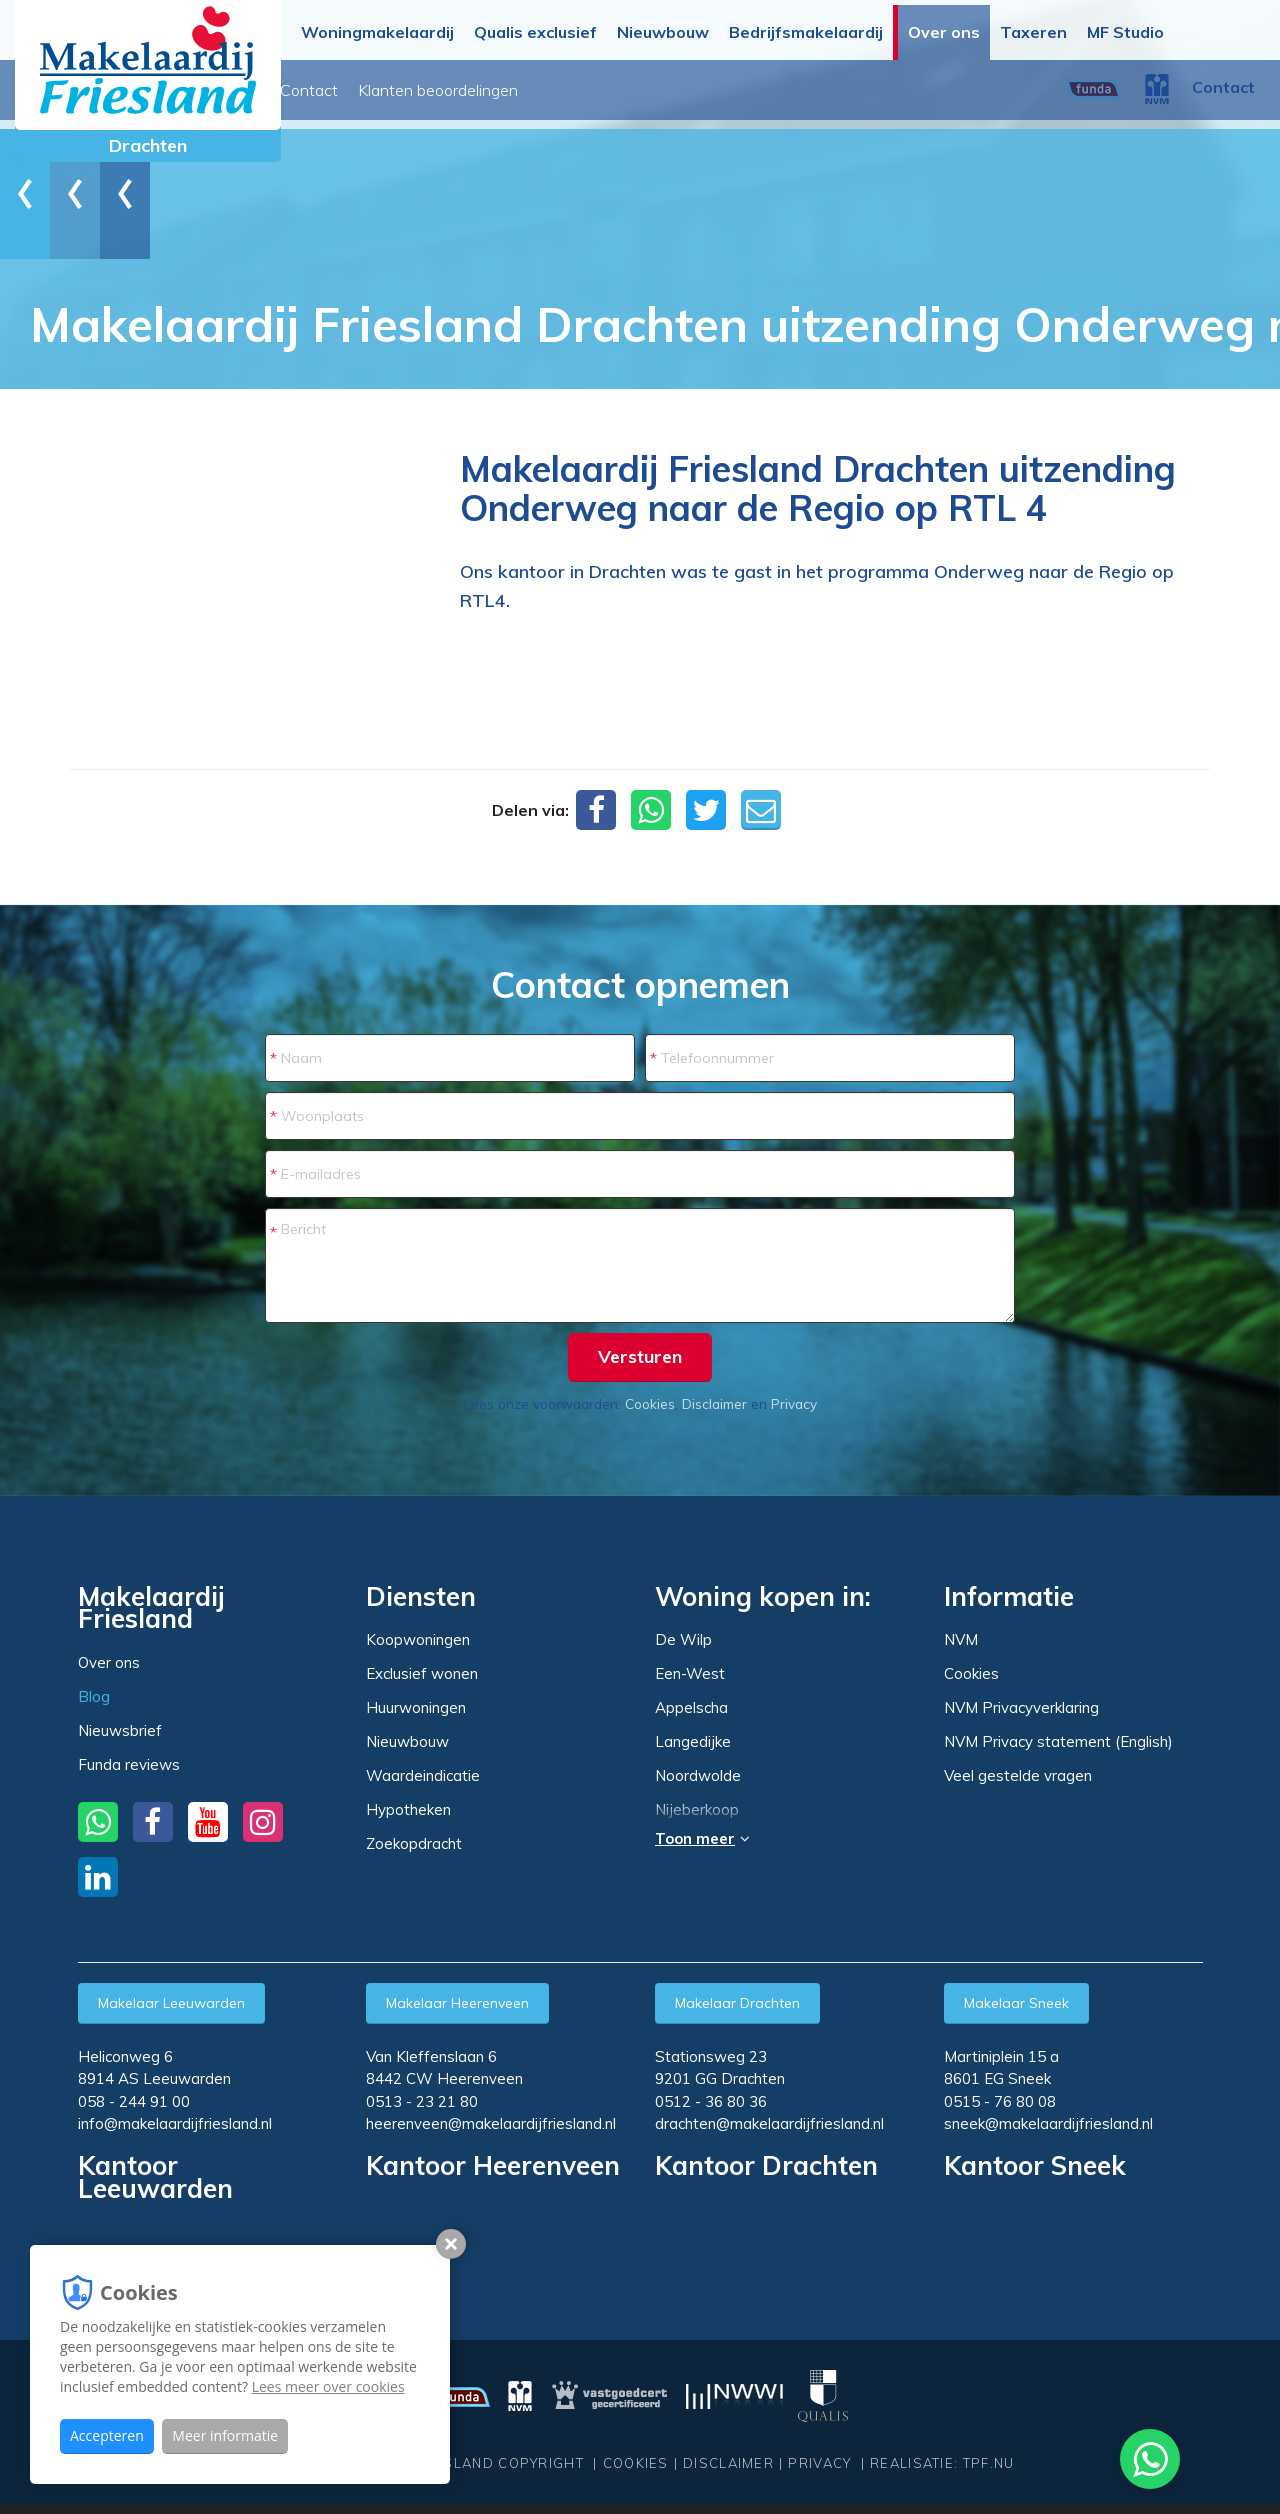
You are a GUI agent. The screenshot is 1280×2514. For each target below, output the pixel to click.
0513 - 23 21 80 (422, 2101)
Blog (402, 90)
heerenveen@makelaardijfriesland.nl (491, 2123)
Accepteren (107, 2435)
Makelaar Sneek (1016, 2003)
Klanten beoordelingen (703, 90)
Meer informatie (225, 2435)
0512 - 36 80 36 (711, 2101)
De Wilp (683, 1640)
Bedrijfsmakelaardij (806, 32)
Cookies (650, 1403)
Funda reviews (129, 1764)
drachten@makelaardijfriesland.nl (769, 2123)
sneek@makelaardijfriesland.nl (1048, 2123)
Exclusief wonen (422, 1673)
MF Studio (1125, 32)
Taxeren (1033, 32)
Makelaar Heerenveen (457, 2003)
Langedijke (693, 1742)
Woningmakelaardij (377, 32)
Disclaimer (714, 1403)
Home (65, 193)
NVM (961, 1639)
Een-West (690, 1674)
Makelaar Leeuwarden (171, 2003)
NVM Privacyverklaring (1021, 1707)
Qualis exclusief (535, 32)
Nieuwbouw (663, 32)
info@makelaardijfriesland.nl (175, 2123)
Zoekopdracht (414, 1843)
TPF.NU (989, 2463)
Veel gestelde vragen (1018, 1775)
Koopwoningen (418, 1639)
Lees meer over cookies (328, 2386)
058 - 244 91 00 (134, 2101)
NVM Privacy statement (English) (1058, 1741)
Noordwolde (698, 1776)
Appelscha (691, 1708)
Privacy (794, 1403)
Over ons (944, 32)
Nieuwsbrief (482, 90)
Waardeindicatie (423, 1775)
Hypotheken (408, 1809)
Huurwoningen (416, 1707)
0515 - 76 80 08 (1000, 2101)
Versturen (640, 1356)
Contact (574, 90)
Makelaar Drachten (737, 2003)
